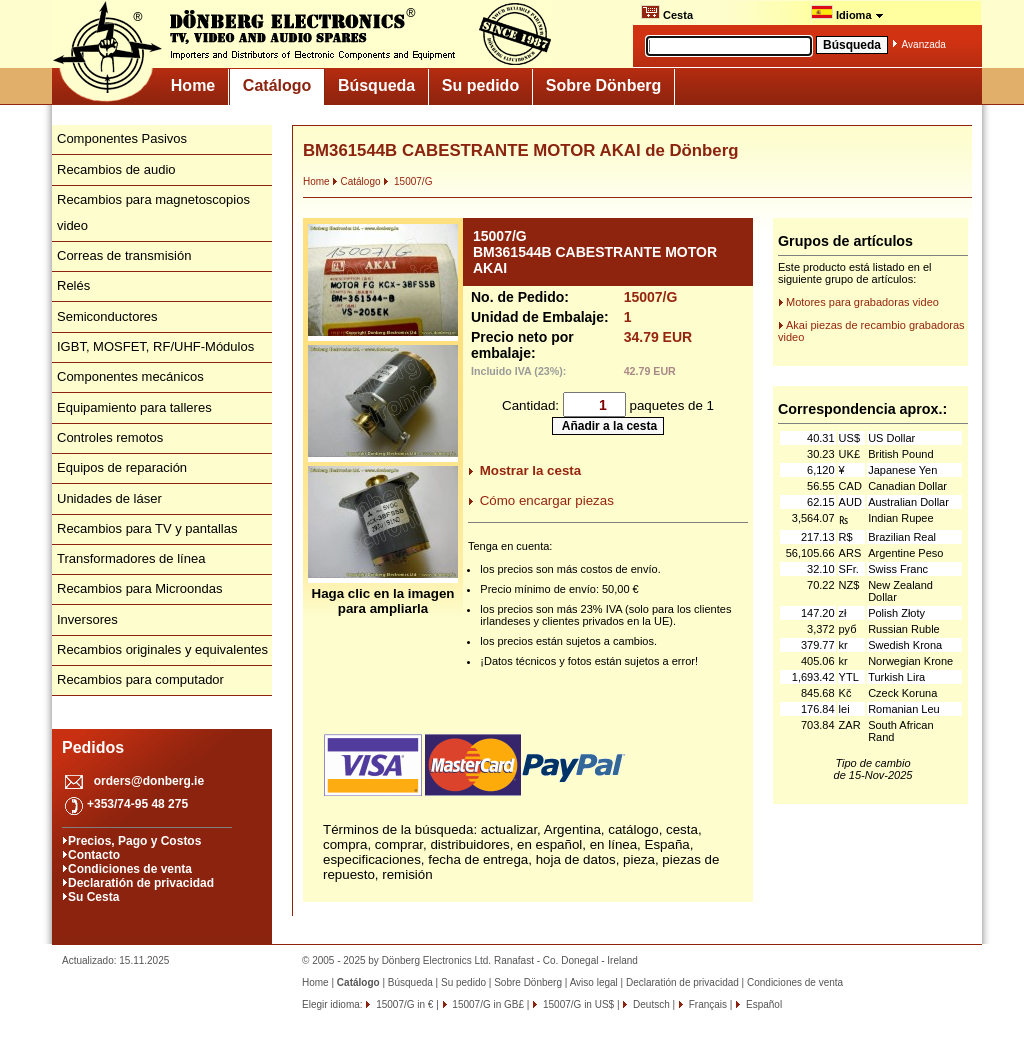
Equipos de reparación (122, 467)
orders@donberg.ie (149, 781)
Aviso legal (594, 982)
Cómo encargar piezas (547, 500)
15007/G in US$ (577, 1004)
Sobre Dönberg (604, 85)
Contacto (94, 855)
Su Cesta (93, 897)
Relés (73, 285)
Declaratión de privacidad (141, 883)
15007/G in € (403, 1004)
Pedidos (93, 747)
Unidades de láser (109, 498)
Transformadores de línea (131, 558)
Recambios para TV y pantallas (147, 528)
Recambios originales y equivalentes (162, 649)
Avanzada (924, 44)
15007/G (407, 181)
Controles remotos (110, 437)
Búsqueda (376, 85)
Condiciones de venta (130, 869)
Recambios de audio (116, 169)
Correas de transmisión (124, 255)
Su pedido (480, 85)
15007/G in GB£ (487, 1004)
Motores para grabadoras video (862, 302)
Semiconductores (107, 316)
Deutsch (649, 1004)
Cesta (667, 13)
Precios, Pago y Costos (134, 841)
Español (762, 1004)
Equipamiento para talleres (134, 407)
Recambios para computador (140, 679)
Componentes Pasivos (122, 138)
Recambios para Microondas (139, 588)
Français (706, 1004)
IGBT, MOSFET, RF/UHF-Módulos (155, 346)
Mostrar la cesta (531, 470)
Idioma (847, 13)
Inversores (87, 619)
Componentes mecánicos (130, 376)
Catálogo (277, 85)
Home (193, 85)
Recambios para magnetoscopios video (153, 212)
